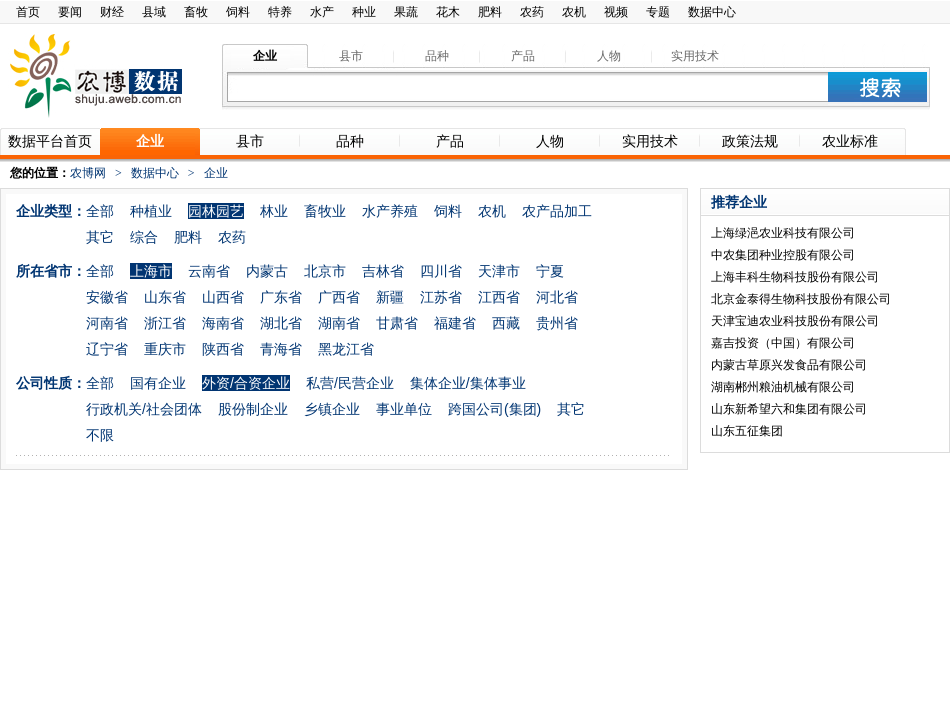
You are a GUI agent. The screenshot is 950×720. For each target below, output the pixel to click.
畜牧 (196, 12)
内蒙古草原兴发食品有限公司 (789, 365)
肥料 (490, 12)
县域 (154, 12)
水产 (322, 12)
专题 (658, 12)
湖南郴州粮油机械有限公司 (783, 387)
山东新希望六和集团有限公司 (789, 409)
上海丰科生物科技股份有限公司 (795, 277)
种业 (364, 12)
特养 (280, 12)
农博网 (88, 173)
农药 (532, 12)
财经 (112, 12)
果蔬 (406, 12)
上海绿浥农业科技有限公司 (783, 233)
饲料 (238, 12)
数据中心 (712, 12)
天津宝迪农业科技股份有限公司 (795, 321)
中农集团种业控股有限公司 (783, 255)
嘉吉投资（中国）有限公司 (783, 343)
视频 (616, 12)
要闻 (70, 12)
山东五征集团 (747, 431)
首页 (28, 12)
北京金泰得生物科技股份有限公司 (801, 299)
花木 (448, 12)
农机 (574, 12)
